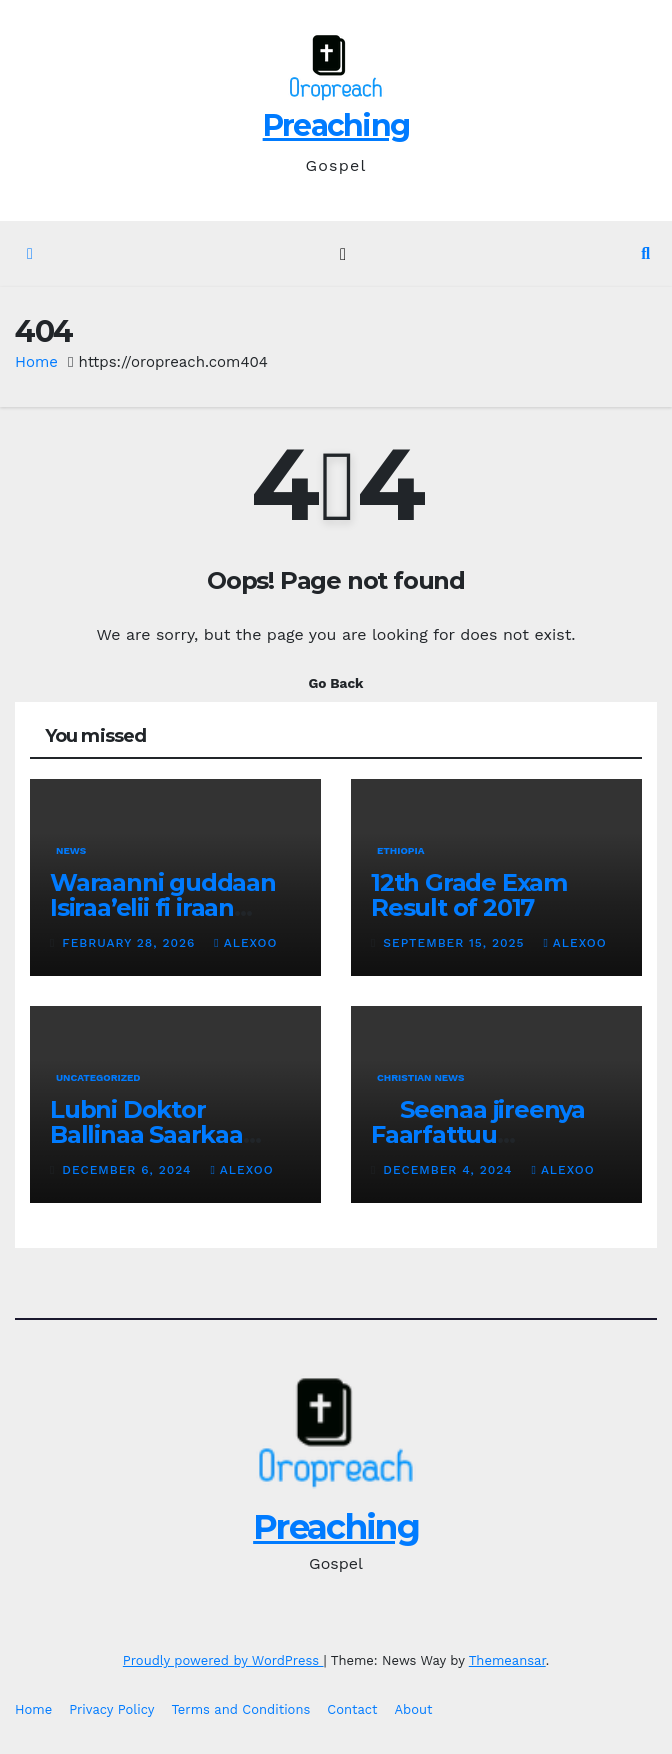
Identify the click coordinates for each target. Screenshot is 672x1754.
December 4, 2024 (450, 1170)
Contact (352, 1709)
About (414, 1709)
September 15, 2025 (456, 943)
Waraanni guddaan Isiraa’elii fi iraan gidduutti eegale (163, 907)
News (71, 850)
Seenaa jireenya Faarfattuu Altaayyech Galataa (483, 1134)
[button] (645, 253)
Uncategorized (98, 1077)
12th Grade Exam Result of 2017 (469, 895)
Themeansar (507, 1660)
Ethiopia (400, 850)
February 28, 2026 (131, 943)
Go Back (335, 683)
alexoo (245, 943)
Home (36, 362)
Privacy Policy (111, 1709)
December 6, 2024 (129, 1170)
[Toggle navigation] (343, 254)
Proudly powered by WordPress (223, 1660)
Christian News (421, 1077)
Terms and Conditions (240, 1709)
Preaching (336, 125)
